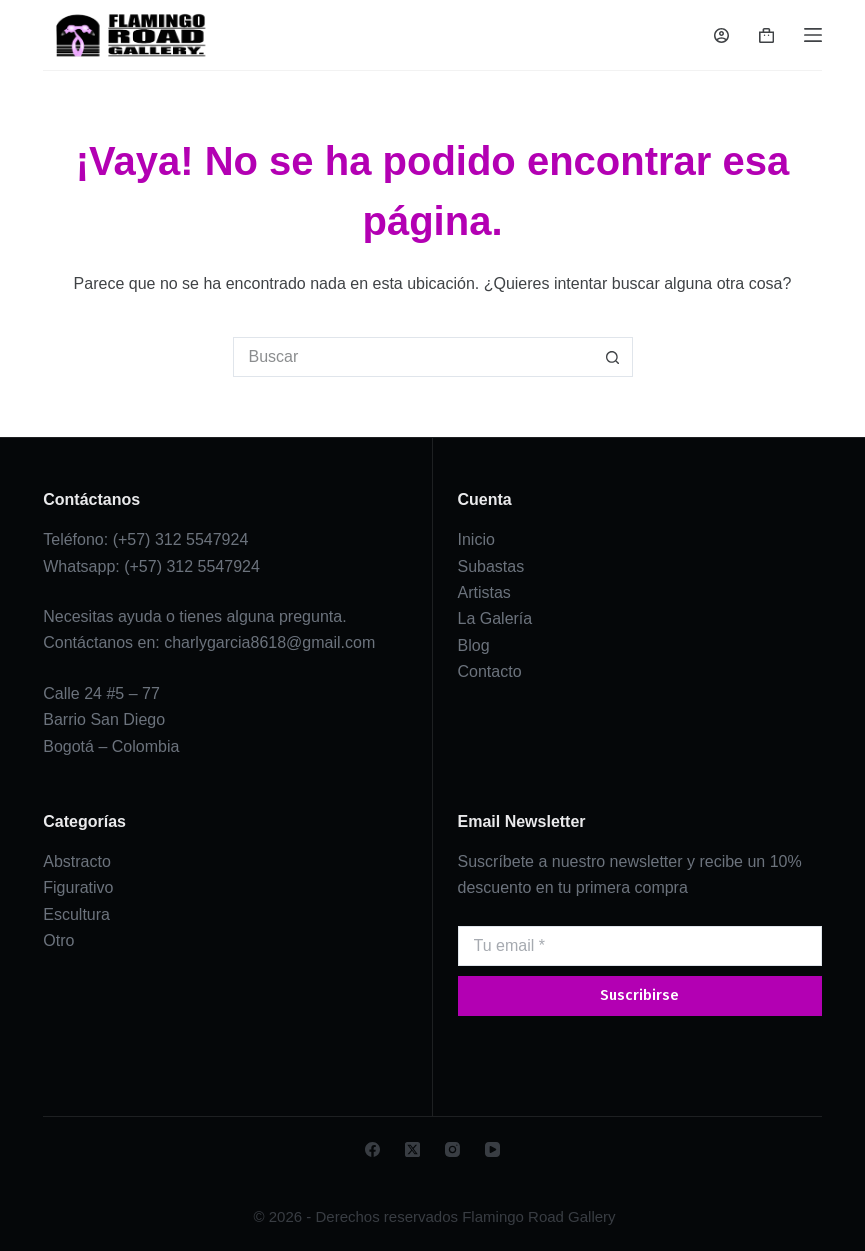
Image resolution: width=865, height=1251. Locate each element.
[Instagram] (452, 1149)
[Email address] (640, 946)
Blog (474, 645)
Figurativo (78, 887)
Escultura (76, 914)
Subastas (491, 566)
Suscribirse (639, 995)
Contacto (490, 671)
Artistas (484, 592)
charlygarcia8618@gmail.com (269, 642)
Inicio (476, 539)
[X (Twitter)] (412, 1149)
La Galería (495, 618)
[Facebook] (372, 1149)
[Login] (721, 35)
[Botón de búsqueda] (613, 357)
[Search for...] (413, 357)
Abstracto (77, 861)
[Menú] (813, 35)
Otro (58, 940)
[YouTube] (492, 1149)
